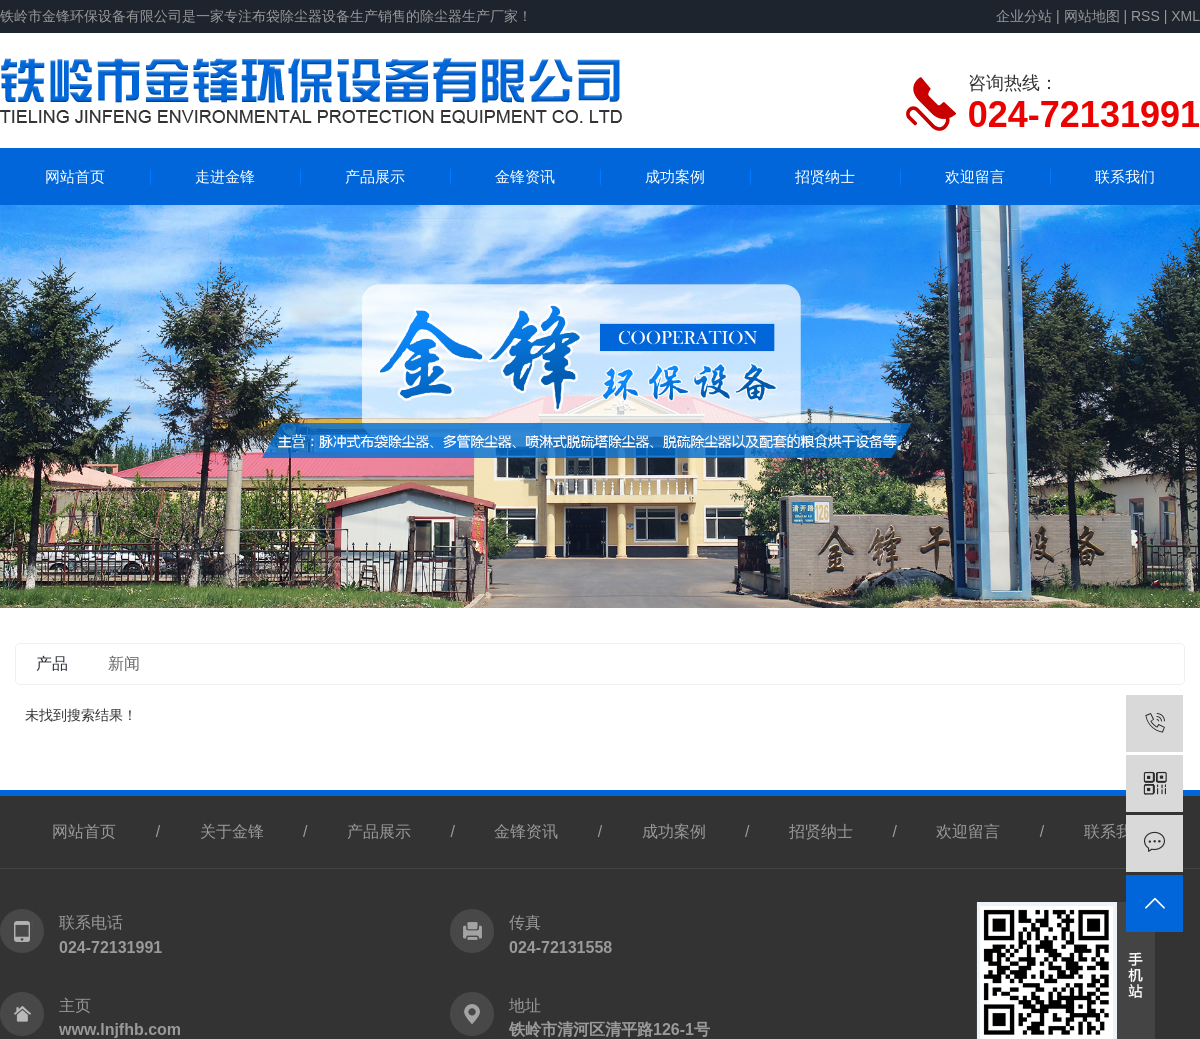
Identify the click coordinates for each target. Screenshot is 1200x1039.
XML (1185, 16)
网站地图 (1092, 16)
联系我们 (1125, 176)
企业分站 (1024, 16)
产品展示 (375, 176)
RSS (1145, 16)
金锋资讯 (525, 176)
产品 (52, 663)
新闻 (124, 663)
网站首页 (75, 176)
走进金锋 (225, 176)
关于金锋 (232, 831)
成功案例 (675, 176)
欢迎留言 (975, 176)
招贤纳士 (825, 176)
